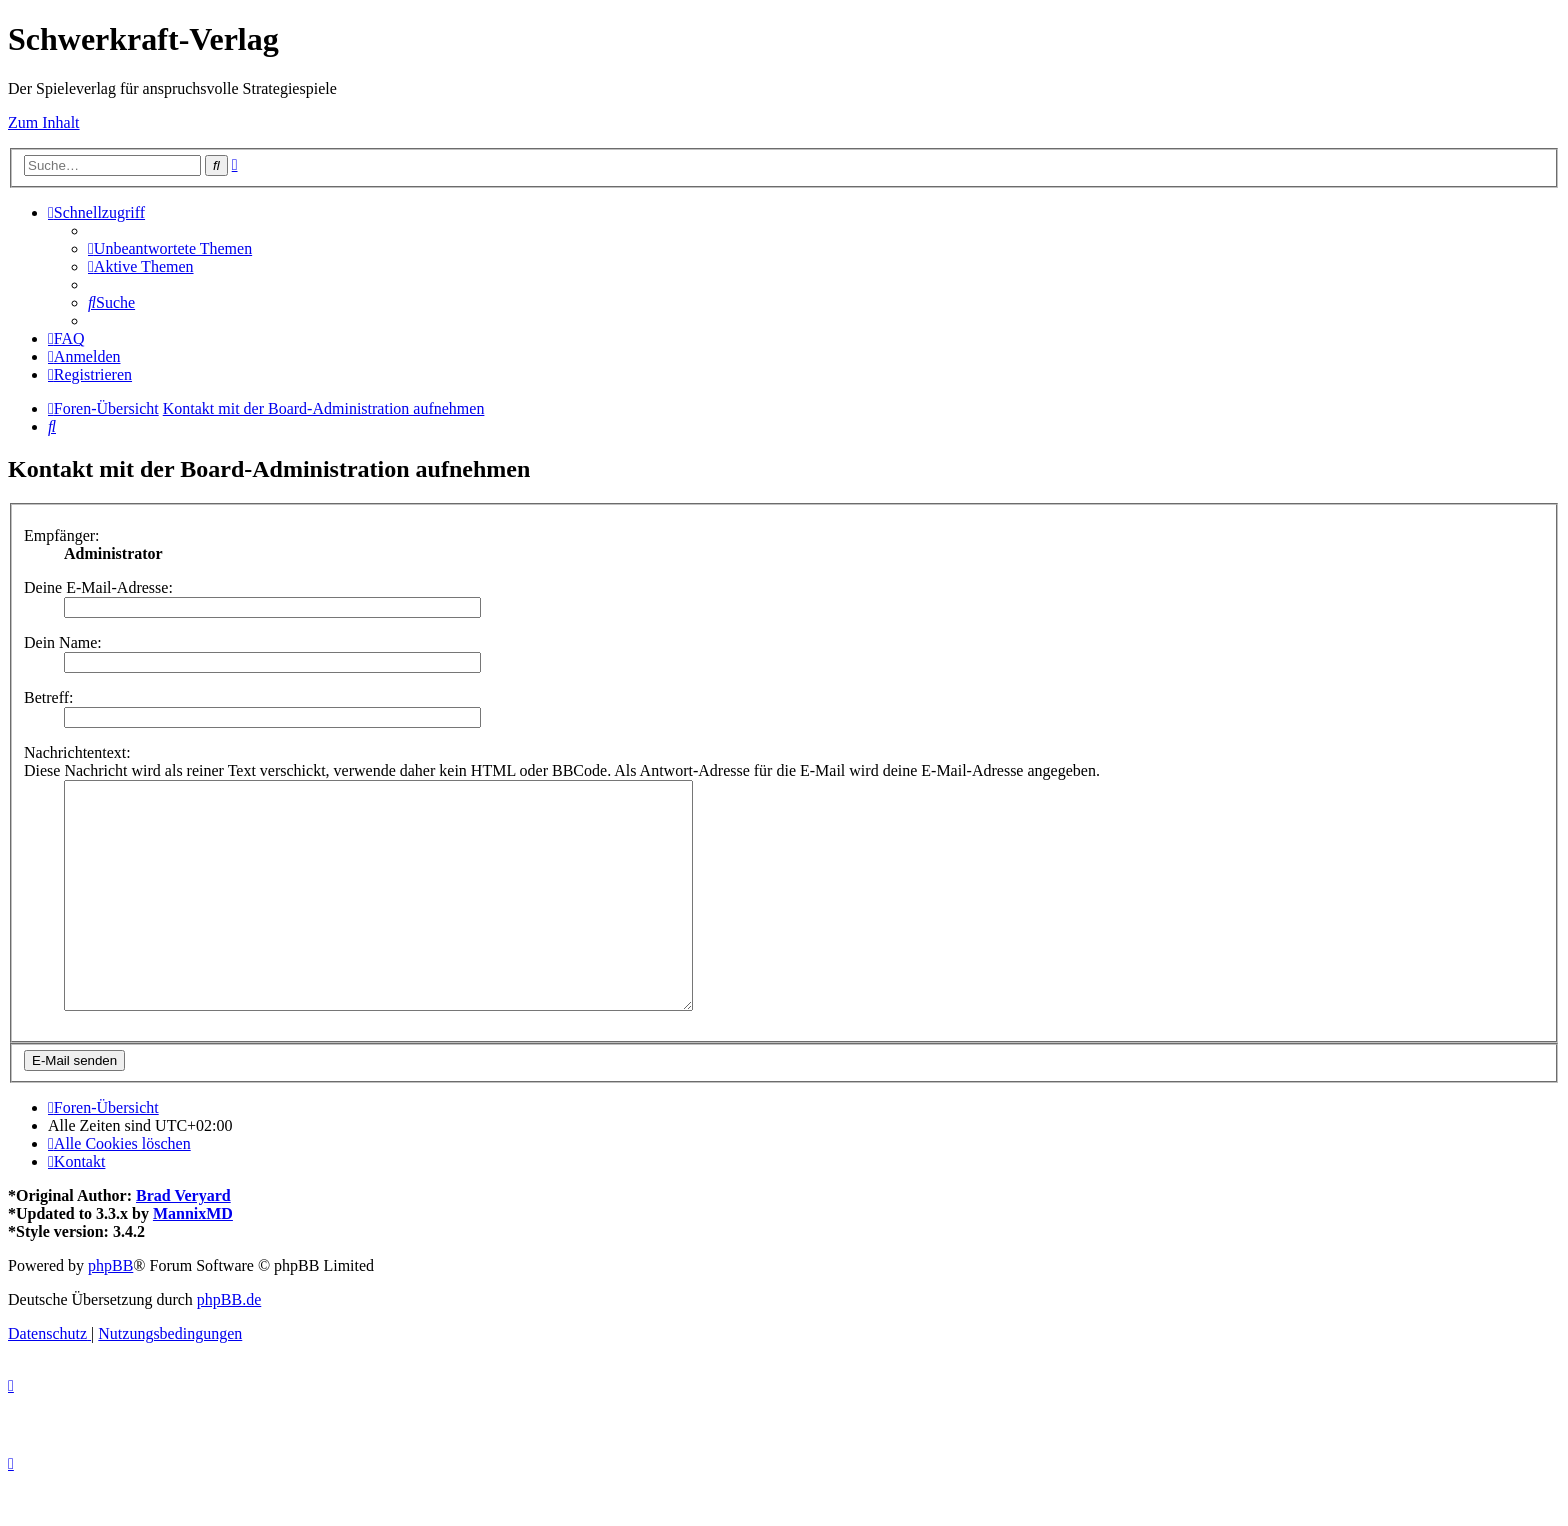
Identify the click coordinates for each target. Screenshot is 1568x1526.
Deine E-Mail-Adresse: (98, 587)
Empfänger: (62, 535)
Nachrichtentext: (77, 752)
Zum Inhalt (44, 122)
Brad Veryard (183, 1240)
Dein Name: (63, 642)
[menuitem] (170, 248)
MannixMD (193, 1258)
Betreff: (48, 697)
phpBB (110, 1310)
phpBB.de (229, 1344)
